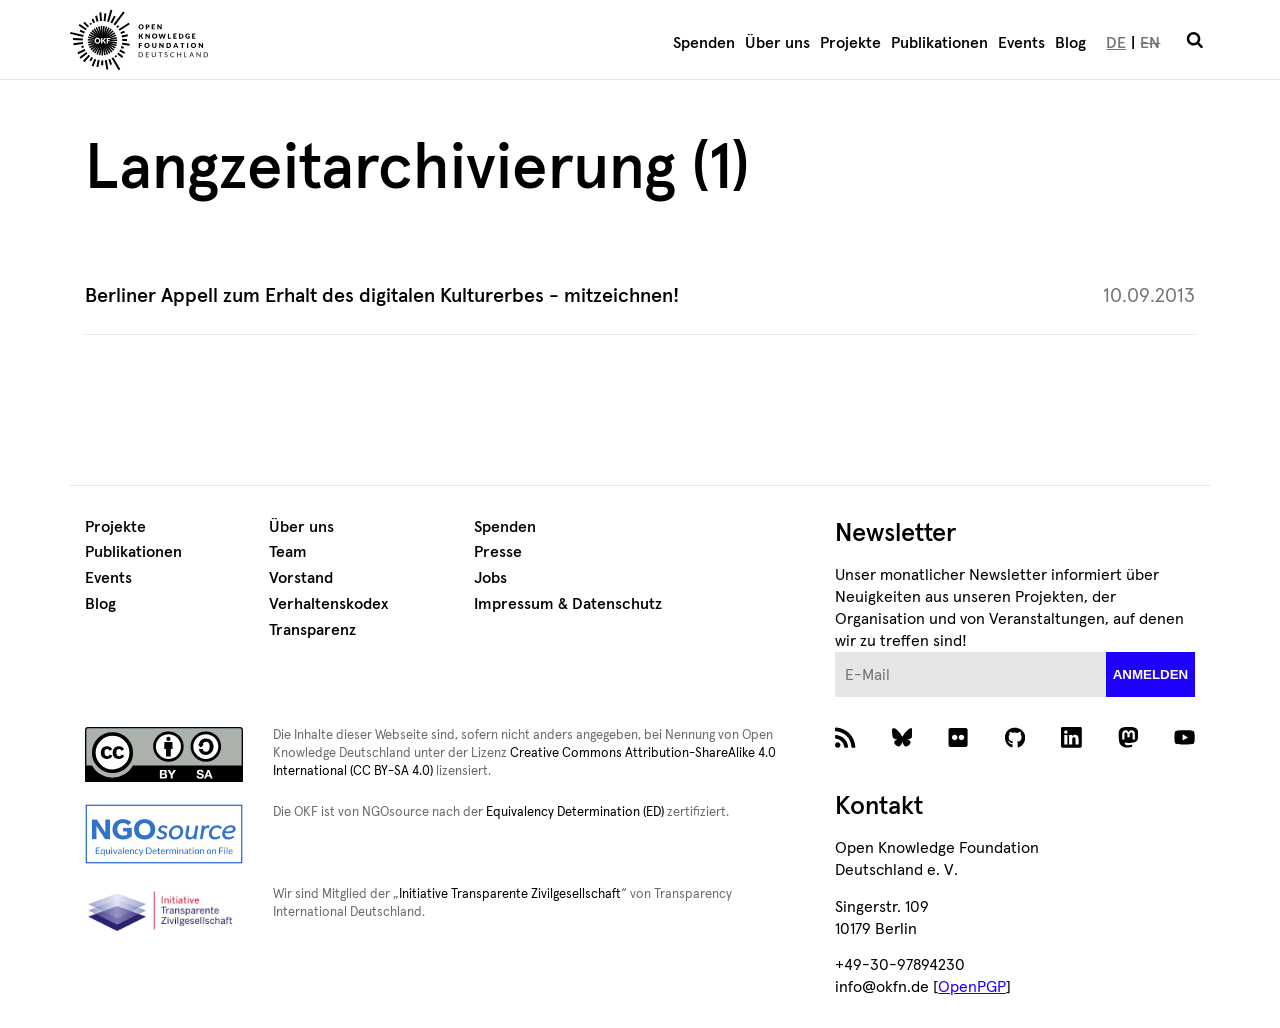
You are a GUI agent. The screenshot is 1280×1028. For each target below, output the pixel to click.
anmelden (1151, 674)
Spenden (704, 43)
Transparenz (312, 630)
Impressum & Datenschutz (568, 604)
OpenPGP (972, 987)
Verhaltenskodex (328, 604)
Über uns (777, 43)
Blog (1070, 43)
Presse (498, 552)
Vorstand (301, 578)
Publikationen (939, 43)
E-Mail (835, 652)
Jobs (490, 578)
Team (288, 552)
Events (1021, 43)
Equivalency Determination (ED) (575, 812)
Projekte (850, 43)
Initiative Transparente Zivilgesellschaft (510, 894)
